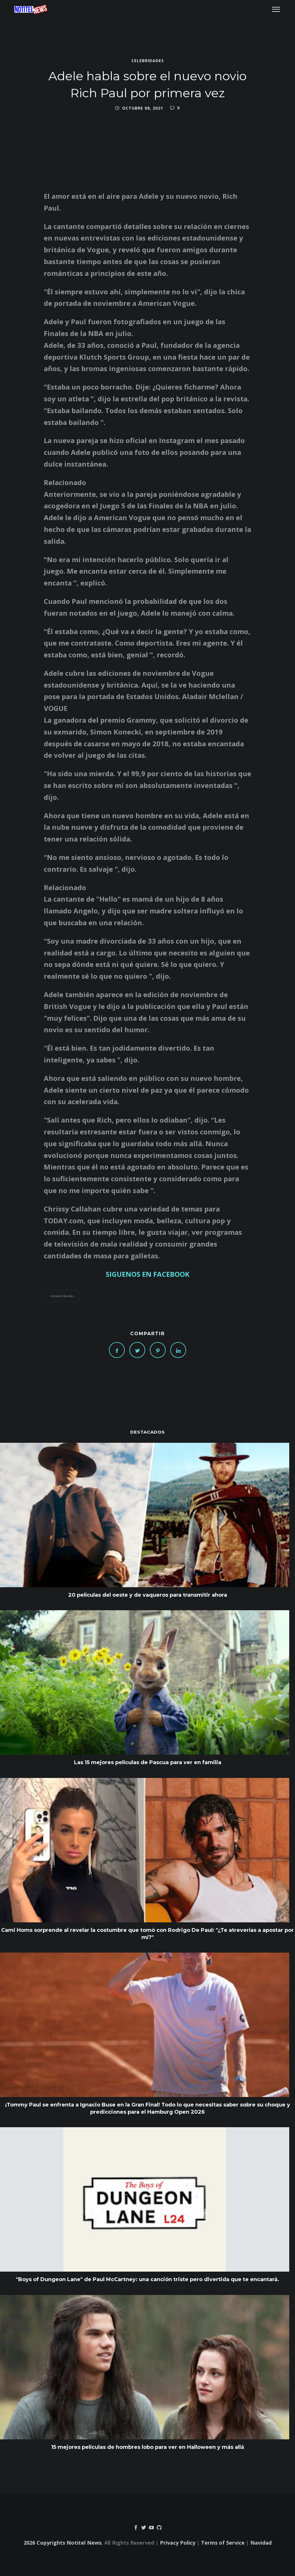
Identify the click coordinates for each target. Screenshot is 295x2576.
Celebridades (147, 60)
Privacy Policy (177, 2542)
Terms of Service (223, 2542)
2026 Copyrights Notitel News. (63, 2542)
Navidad (261, 2542)
